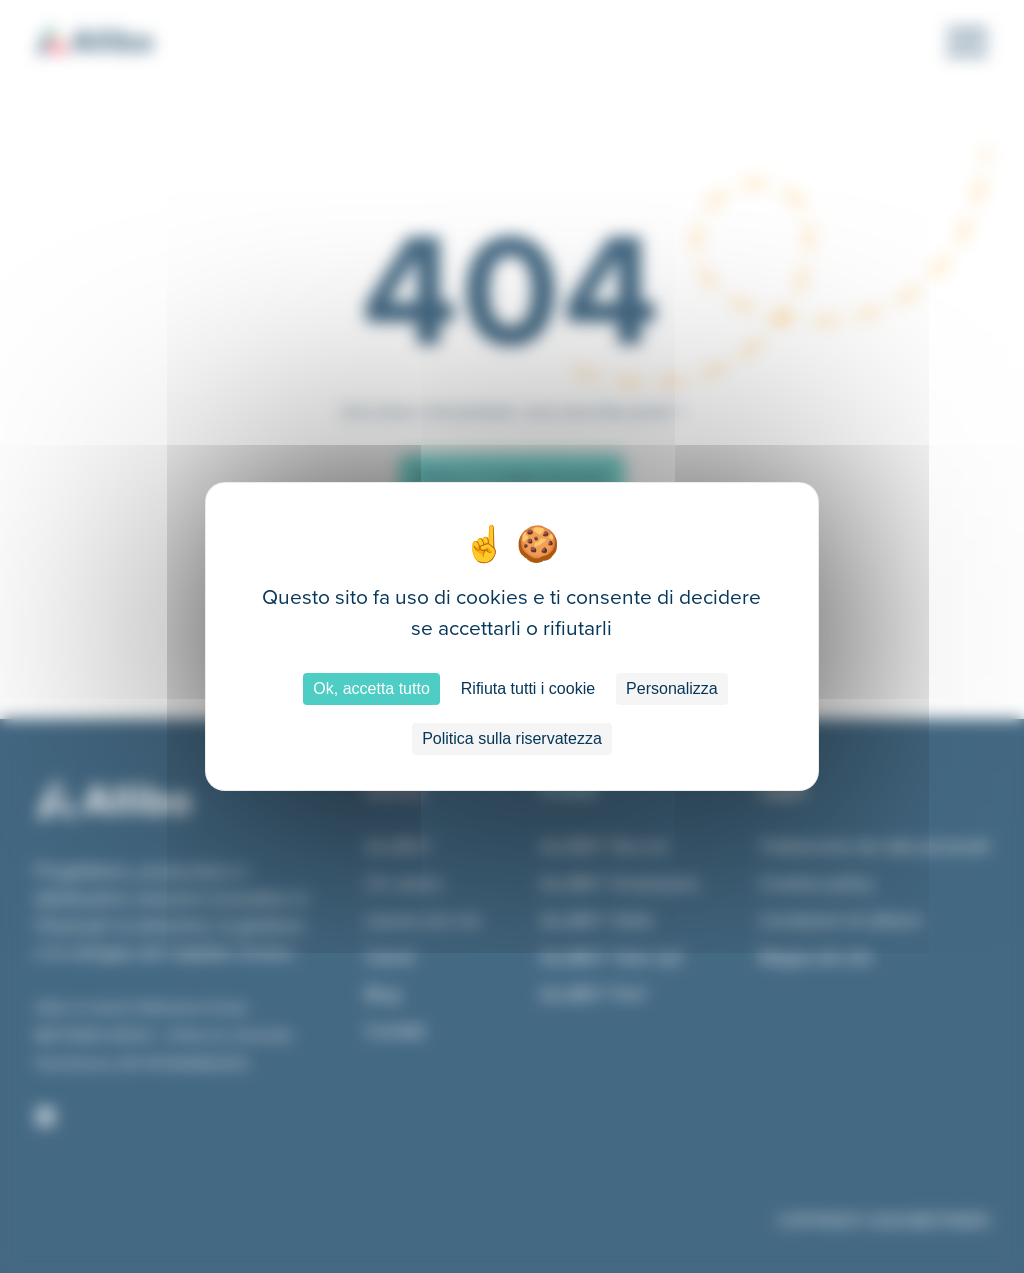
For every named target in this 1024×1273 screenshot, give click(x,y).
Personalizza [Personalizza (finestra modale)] (672, 688)
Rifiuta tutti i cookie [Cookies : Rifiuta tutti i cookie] (528, 688)
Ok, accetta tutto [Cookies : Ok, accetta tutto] (371, 688)
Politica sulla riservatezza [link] (512, 738)
